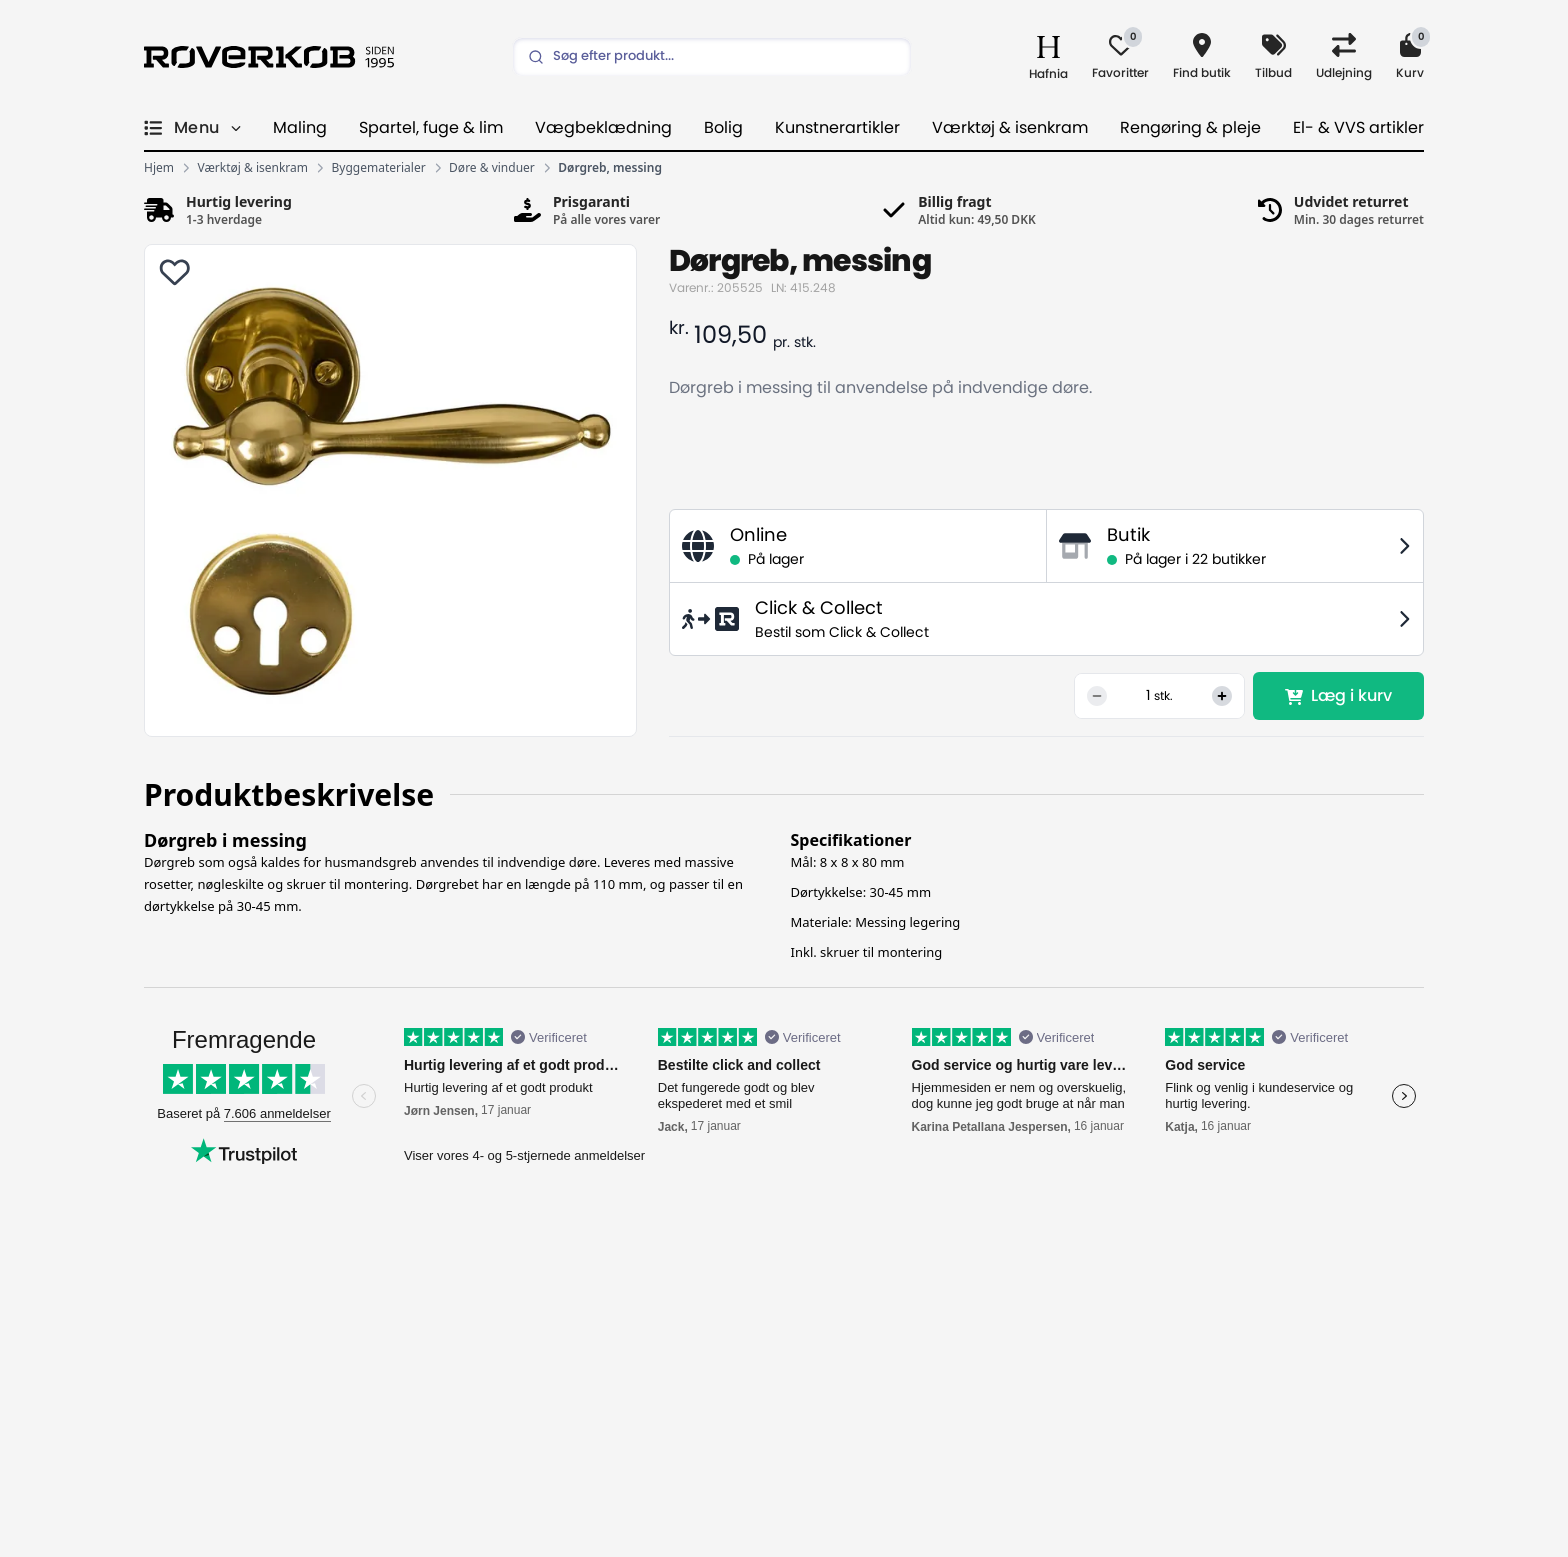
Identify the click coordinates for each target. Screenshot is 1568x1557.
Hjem (159, 168)
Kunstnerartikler (837, 128)
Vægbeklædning (603, 128)
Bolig (723, 128)
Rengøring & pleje (1190, 128)
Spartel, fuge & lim (431, 128)
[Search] (712, 57)
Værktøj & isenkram (1010, 128)
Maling (300, 128)
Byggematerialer (379, 168)
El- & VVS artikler (1358, 128)
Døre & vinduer (492, 168)
